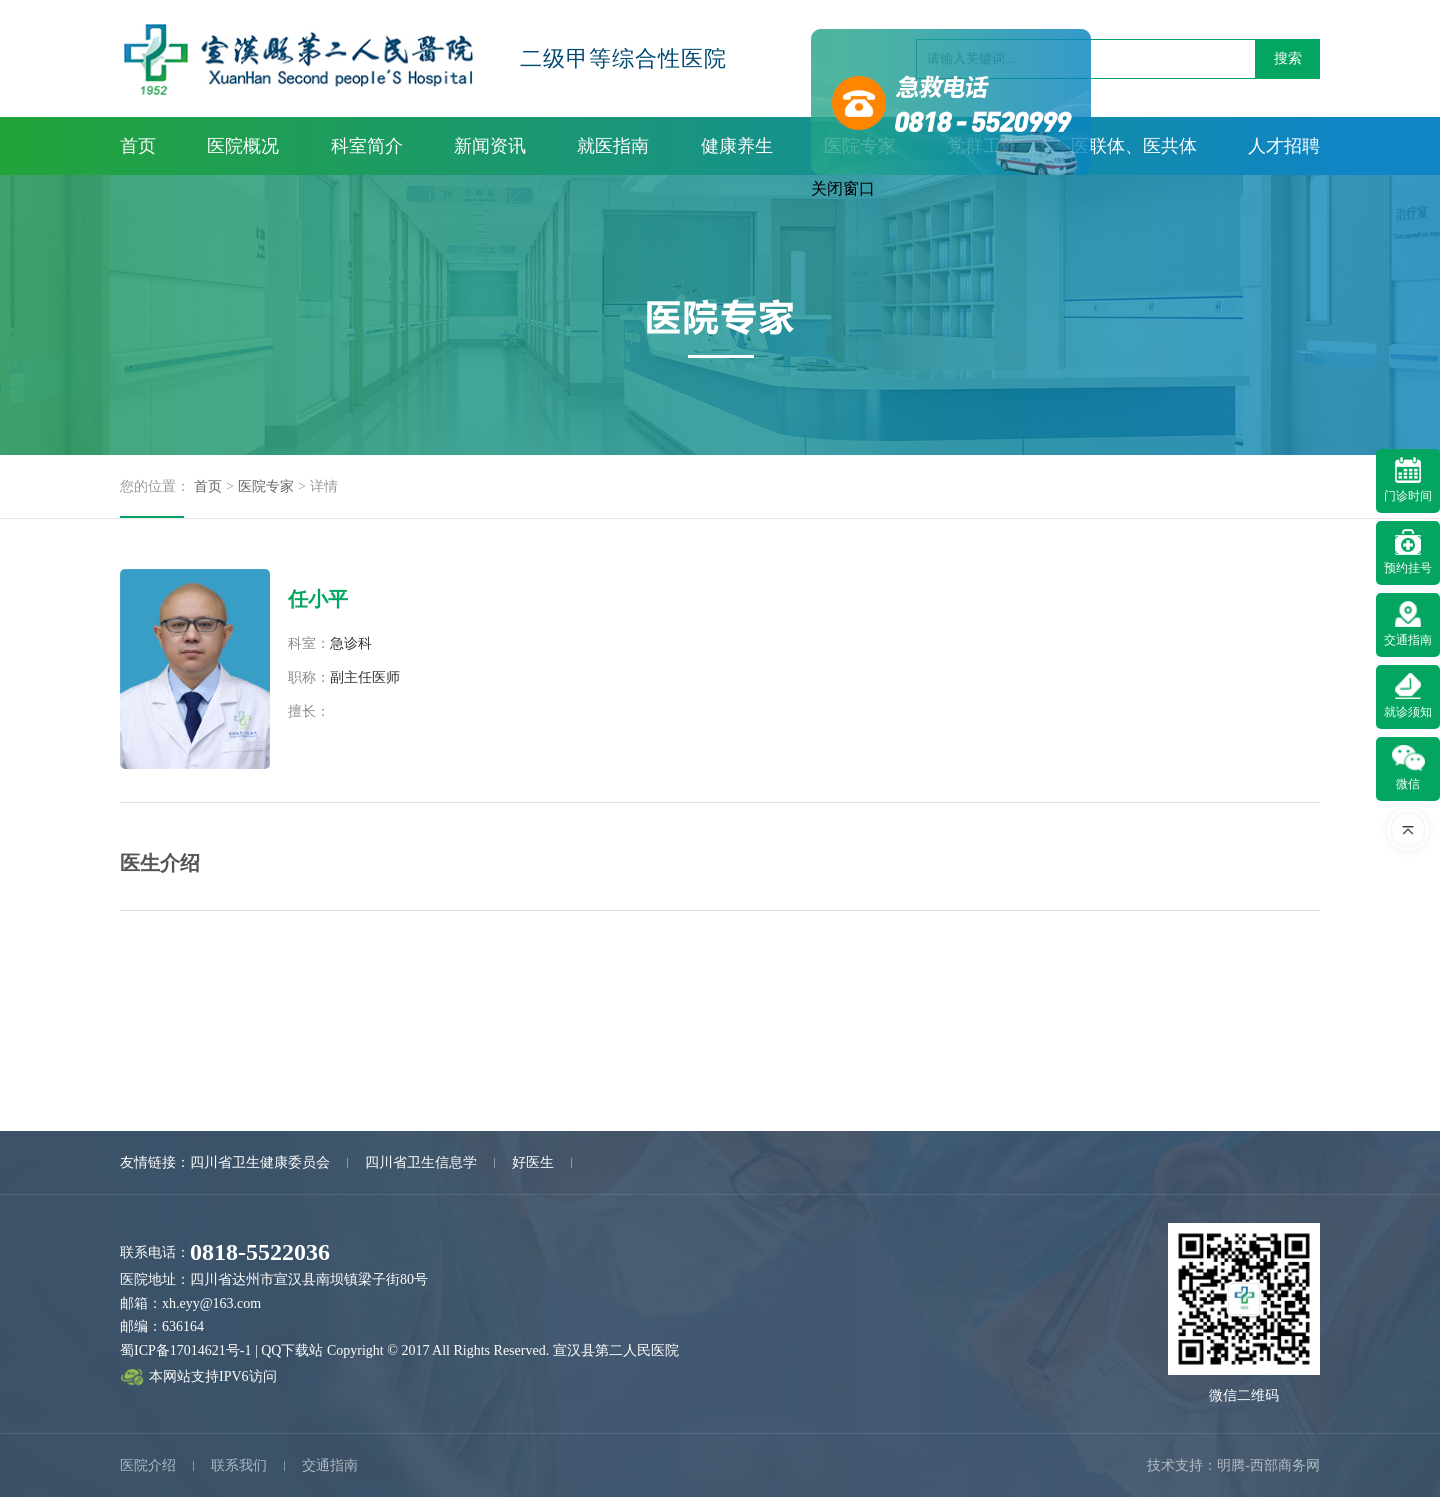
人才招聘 (1284, 146)
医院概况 (243, 146)
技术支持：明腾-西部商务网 (1233, 1465)
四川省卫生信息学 (421, 1162)
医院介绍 (148, 1465)
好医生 (533, 1162)
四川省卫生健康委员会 (260, 1162)
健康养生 (737, 146)
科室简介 (367, 146)
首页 (138, 146)
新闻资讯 (490, 146)
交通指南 (330, 1465)
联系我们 (239, 1465)
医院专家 (266, 486)
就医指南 (613, 146)
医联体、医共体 (1134, 146)
